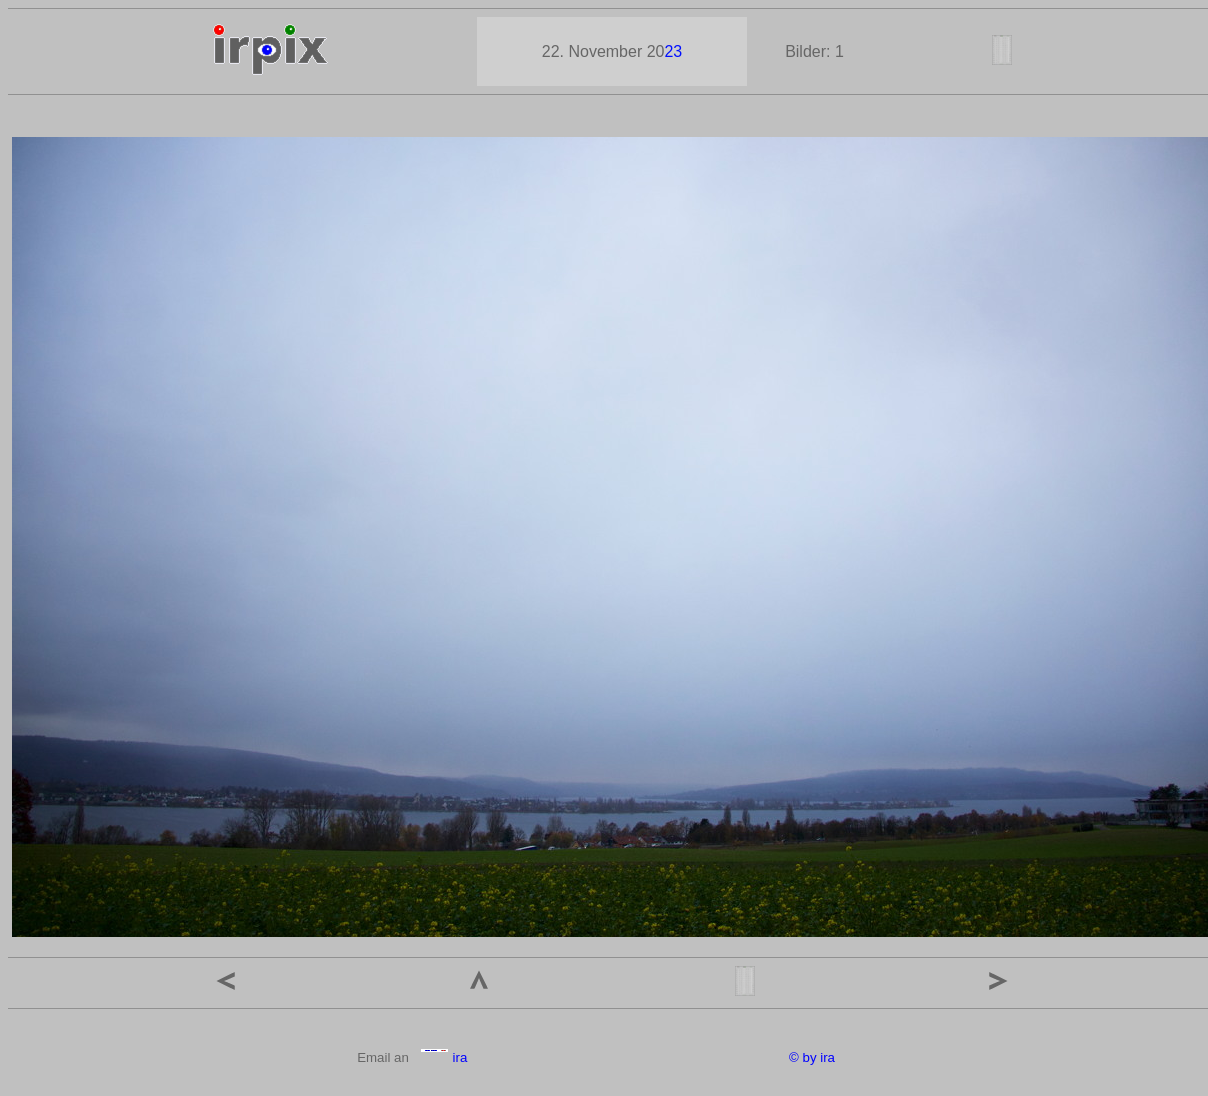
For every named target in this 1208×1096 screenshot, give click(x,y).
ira (443, 1057)
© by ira (812, 1057)
